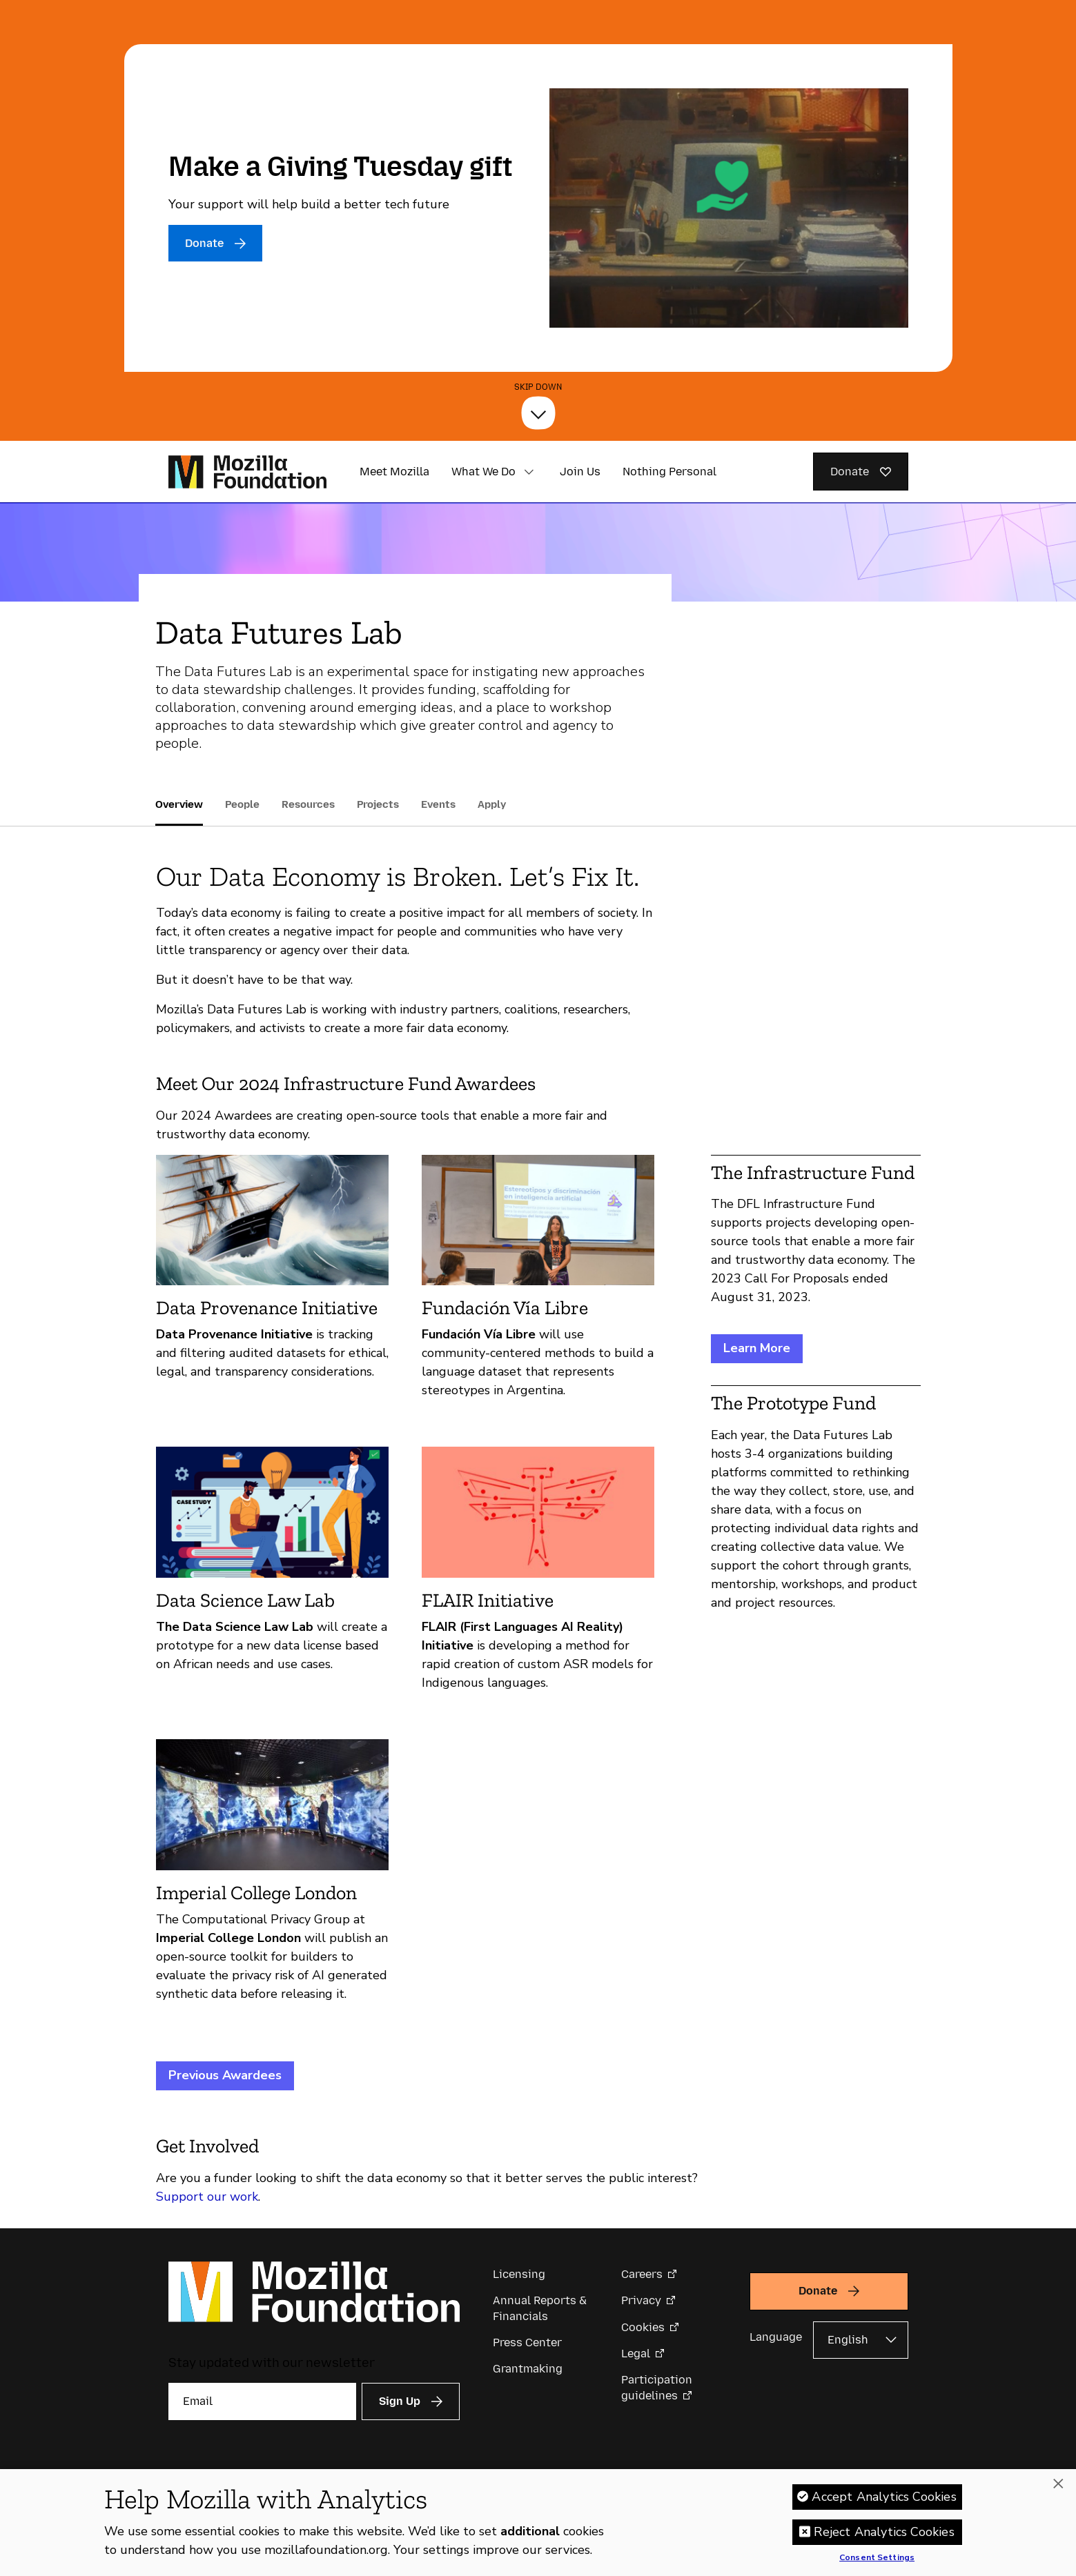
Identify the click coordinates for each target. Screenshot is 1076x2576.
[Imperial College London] (272, 1876)
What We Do (483, 471)
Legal (635, 2353)
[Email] (262, 2401)
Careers (642, 2274)
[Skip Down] (538, 412)
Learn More (756, 1348)
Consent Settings (876, 2558)
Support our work (207, 2196)
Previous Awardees (225, 2075)
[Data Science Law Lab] (272, 1575)
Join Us (580, 471)
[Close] (1058, 2484)
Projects (378, 804)
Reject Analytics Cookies (884, 2532)
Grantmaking (528, 2368)
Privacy (641, 2300)
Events (438, 804)
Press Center (527, 2342)
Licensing (519, 2274)
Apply (492, 804)
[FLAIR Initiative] (538, 1575)
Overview (179, 804)
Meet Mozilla (394, 471)
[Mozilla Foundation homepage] (247, 471)
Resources (308, 804)
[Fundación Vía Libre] (538, 1283)
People (242, 804)
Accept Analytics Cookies (884, 2496)
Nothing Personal (669, 471)
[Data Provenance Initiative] (272, 1283)
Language (776, 2337)
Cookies (643, 2327)
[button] (529, 472)
